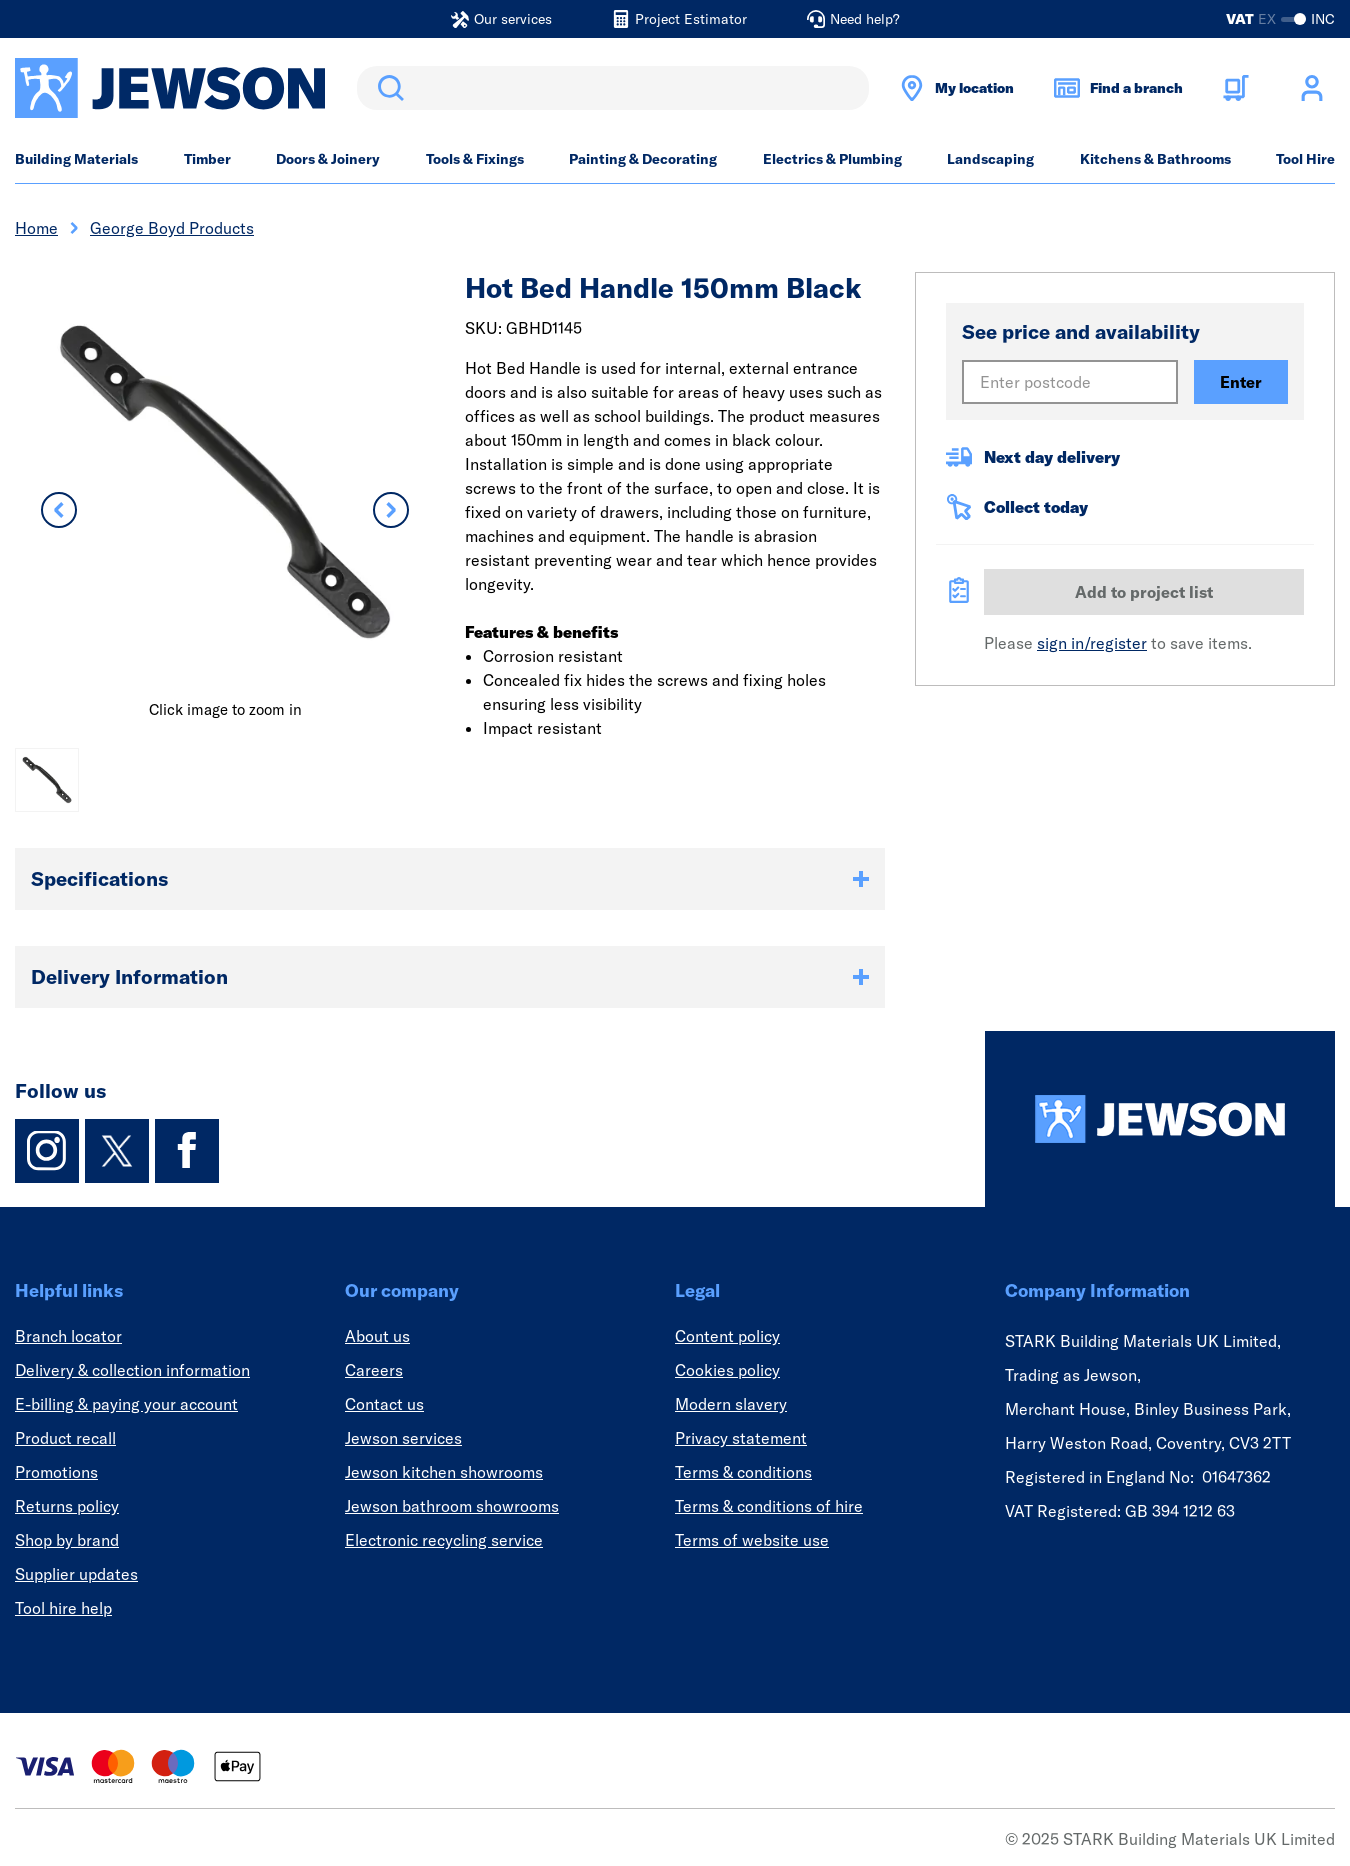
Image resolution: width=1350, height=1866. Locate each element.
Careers (374, 1370)
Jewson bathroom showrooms (452, 1506)
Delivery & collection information (132, 1370)
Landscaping (990, 159)
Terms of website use (752, 1540)
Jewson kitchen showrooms (444, 1472)
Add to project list (1144, 592)
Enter (1241, 382)
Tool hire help (63, 1608)
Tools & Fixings (475, 159)
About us (377, 1336)
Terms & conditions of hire (769, 1506)
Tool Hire (1305, 159)
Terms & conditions (743, 1472)
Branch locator (68, 1336)
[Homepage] (1160, 1119)
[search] (613, 88)
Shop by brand (67, 1540)
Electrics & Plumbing (832, 159)
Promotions (56, 1472)
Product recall (65, 1438)
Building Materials (76, 159)
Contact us (384, 1404)
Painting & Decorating (643, 159)
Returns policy (67, 1506)
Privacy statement (741, 1438)
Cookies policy (727, 1370)
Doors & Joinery (328, 159)
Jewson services (403, 1438)
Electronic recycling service (444, 1540)
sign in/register (1092, 643)
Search (387, 88)
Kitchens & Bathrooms (1155, 159)
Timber (207, 159)
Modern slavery (731, 1404)
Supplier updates (76, 1574)
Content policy (727, 1336)
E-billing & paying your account (126, 1404)
